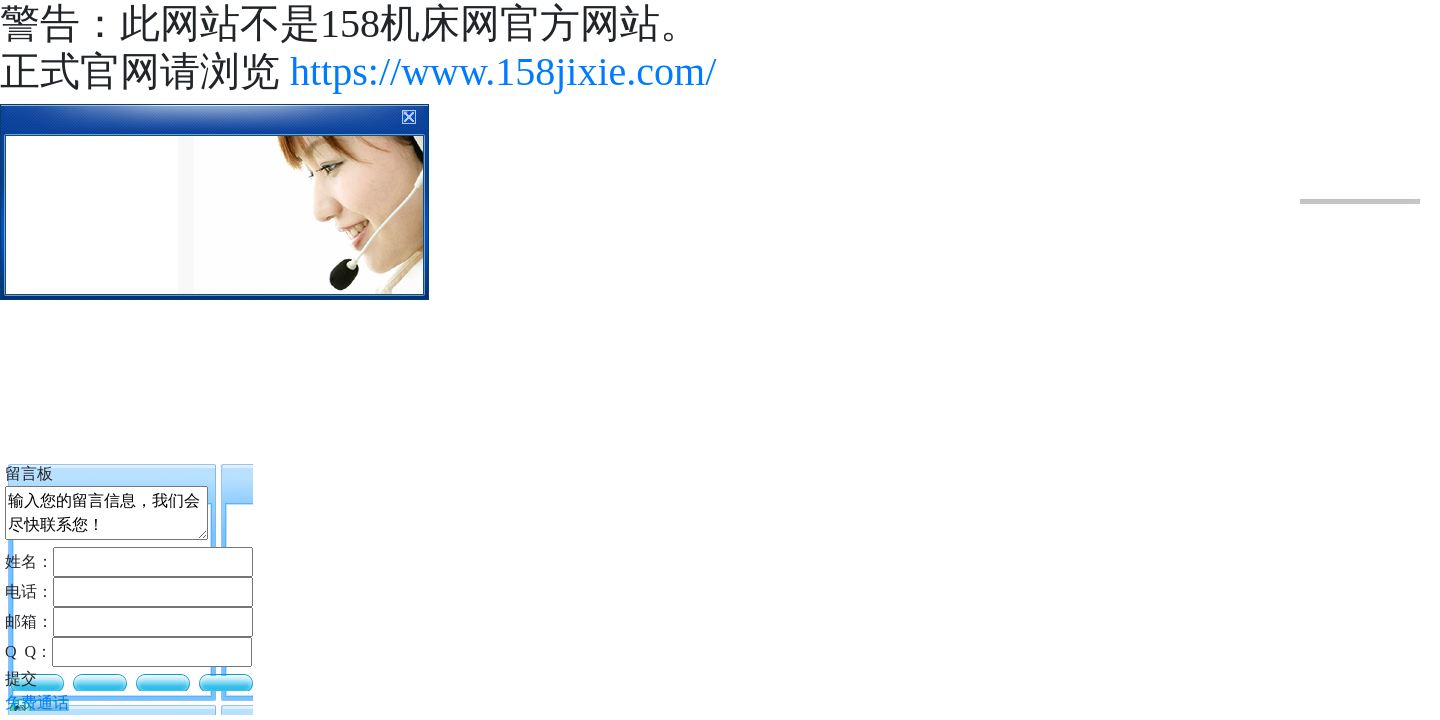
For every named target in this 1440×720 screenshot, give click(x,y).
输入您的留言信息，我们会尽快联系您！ (106, 513)
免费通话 (37, 702)
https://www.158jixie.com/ (503, 71)
